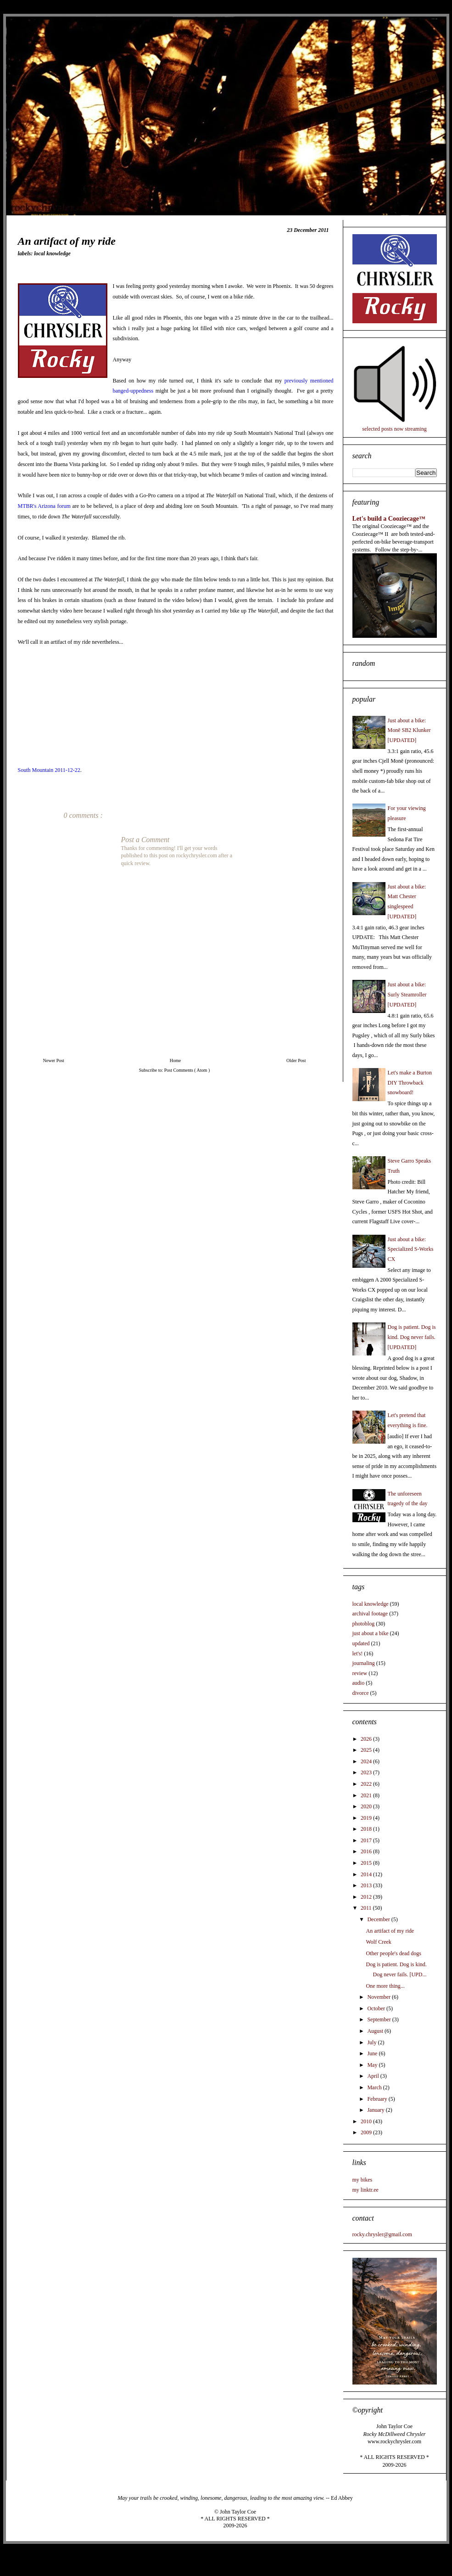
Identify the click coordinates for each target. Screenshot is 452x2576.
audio (358, 1683)
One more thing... (385, 1986)
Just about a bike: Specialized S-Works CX (411, 1249)
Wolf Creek (378, 1942)
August (376, 2031)
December (379, 1919)
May (373, 2065)
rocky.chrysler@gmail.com (382, 2234)
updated (361, 1643)
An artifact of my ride (390, 1931)
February (377, 2099)
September (379, 2019)
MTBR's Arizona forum (44, 506)
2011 (367, 1908)
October (376, 2008)
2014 (367, 1874)
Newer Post (53, 1060)
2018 (367, 1829)
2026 (367, 1739)
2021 (367, 1795)
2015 (367, 1863)
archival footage (370, 1613)
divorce (360, 1693)
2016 (367, 1851)
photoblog (363, 1623)
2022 (367, 1784)
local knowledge (52, 253)
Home (175, 1060)
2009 (367, 2132)
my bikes (362, 2180)
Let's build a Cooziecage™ (388, 518)
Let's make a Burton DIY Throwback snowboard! (410, 1082)
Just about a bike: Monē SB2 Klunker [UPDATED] (409, 730)
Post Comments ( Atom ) (187, 1070)
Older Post (296, 1060)
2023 (367, 1772)
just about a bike (370, 1633)
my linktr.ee (365, 2190)
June (373, 2053)
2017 (367, 1840)
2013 (367, 1885)
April (373, 2076)
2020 (367, 1806)
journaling (363, 1663)
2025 (367, 1750)
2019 (367, 1818)
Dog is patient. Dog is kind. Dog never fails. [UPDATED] (412, 1337)
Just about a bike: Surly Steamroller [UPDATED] (407, 994)
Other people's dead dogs (393, 1953)
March (375, 2087)
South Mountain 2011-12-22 (49, 770)
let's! (357, 1653)
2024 (367, 1761)
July (372, 2042)
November (379, 1997)
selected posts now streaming (394, 429)
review (360, 1673)
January (376, 2110)
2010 (367, 2121)
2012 (367, 1897)
